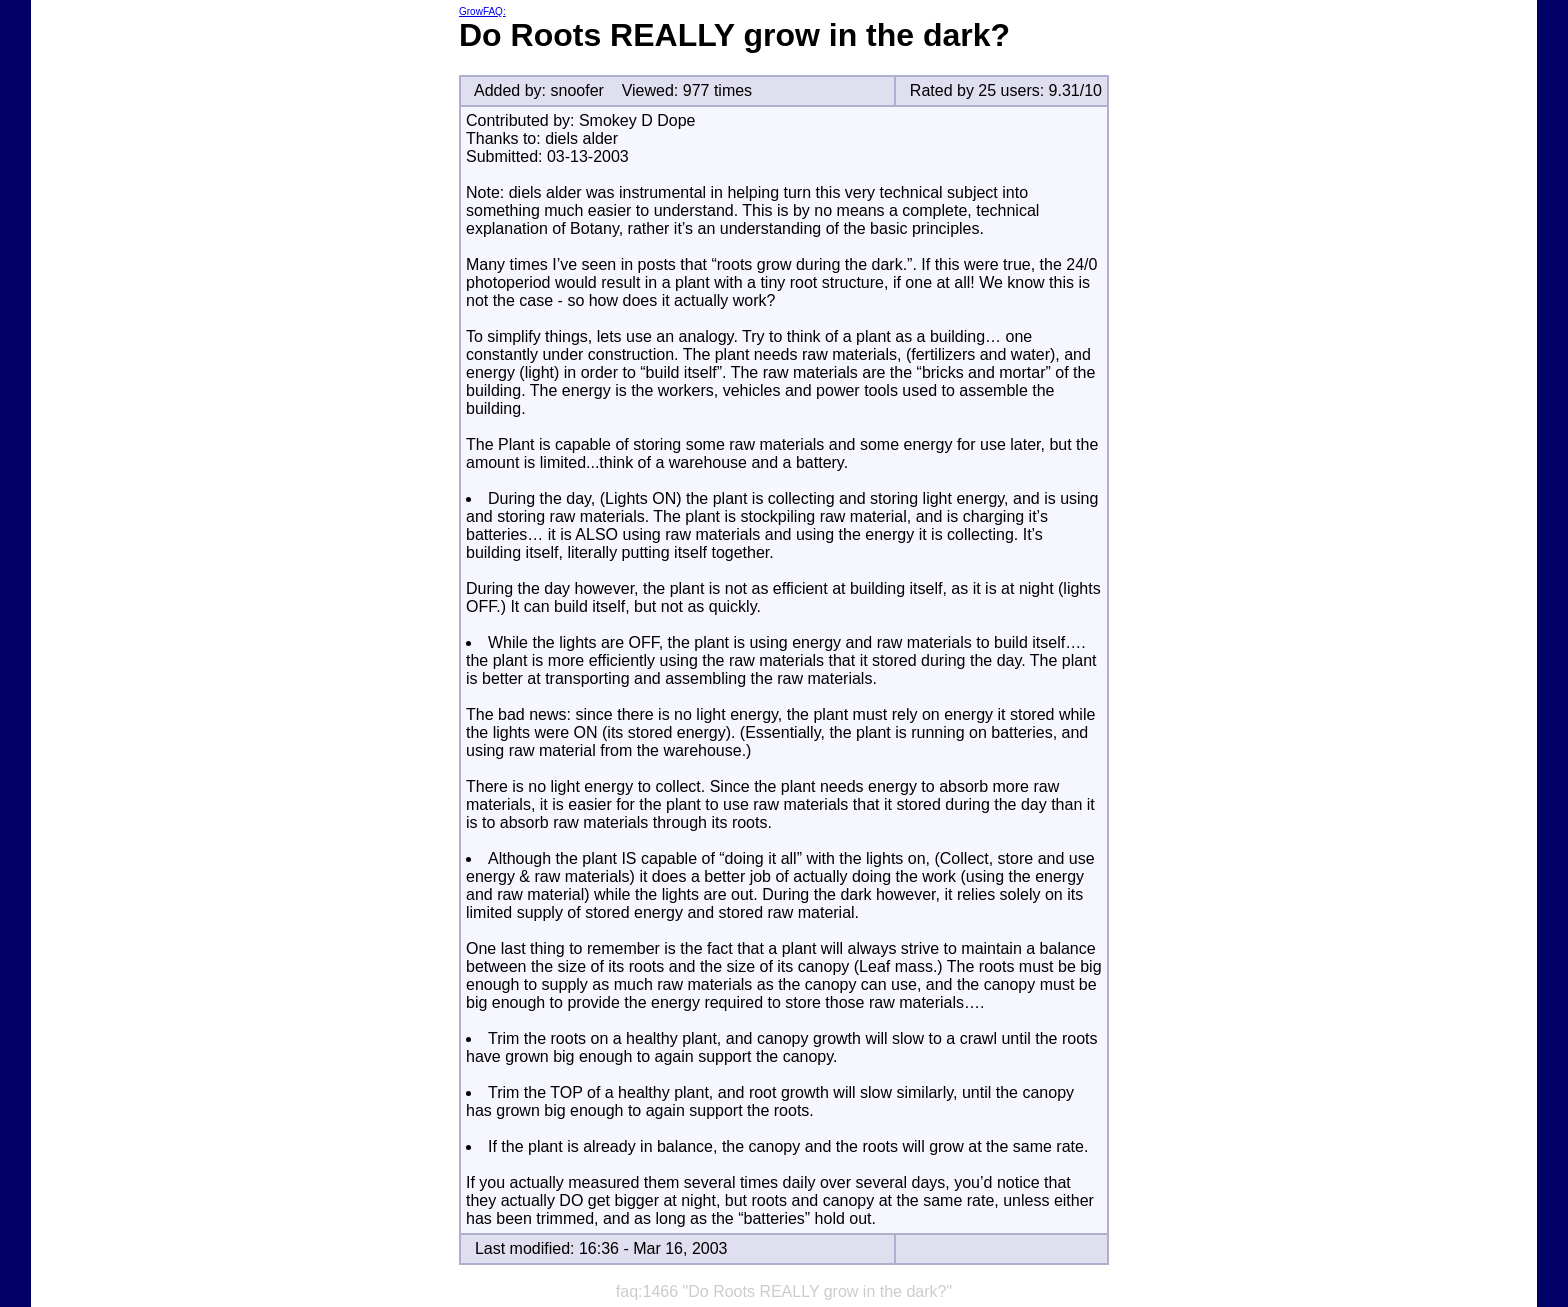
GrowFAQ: (482, 11)
